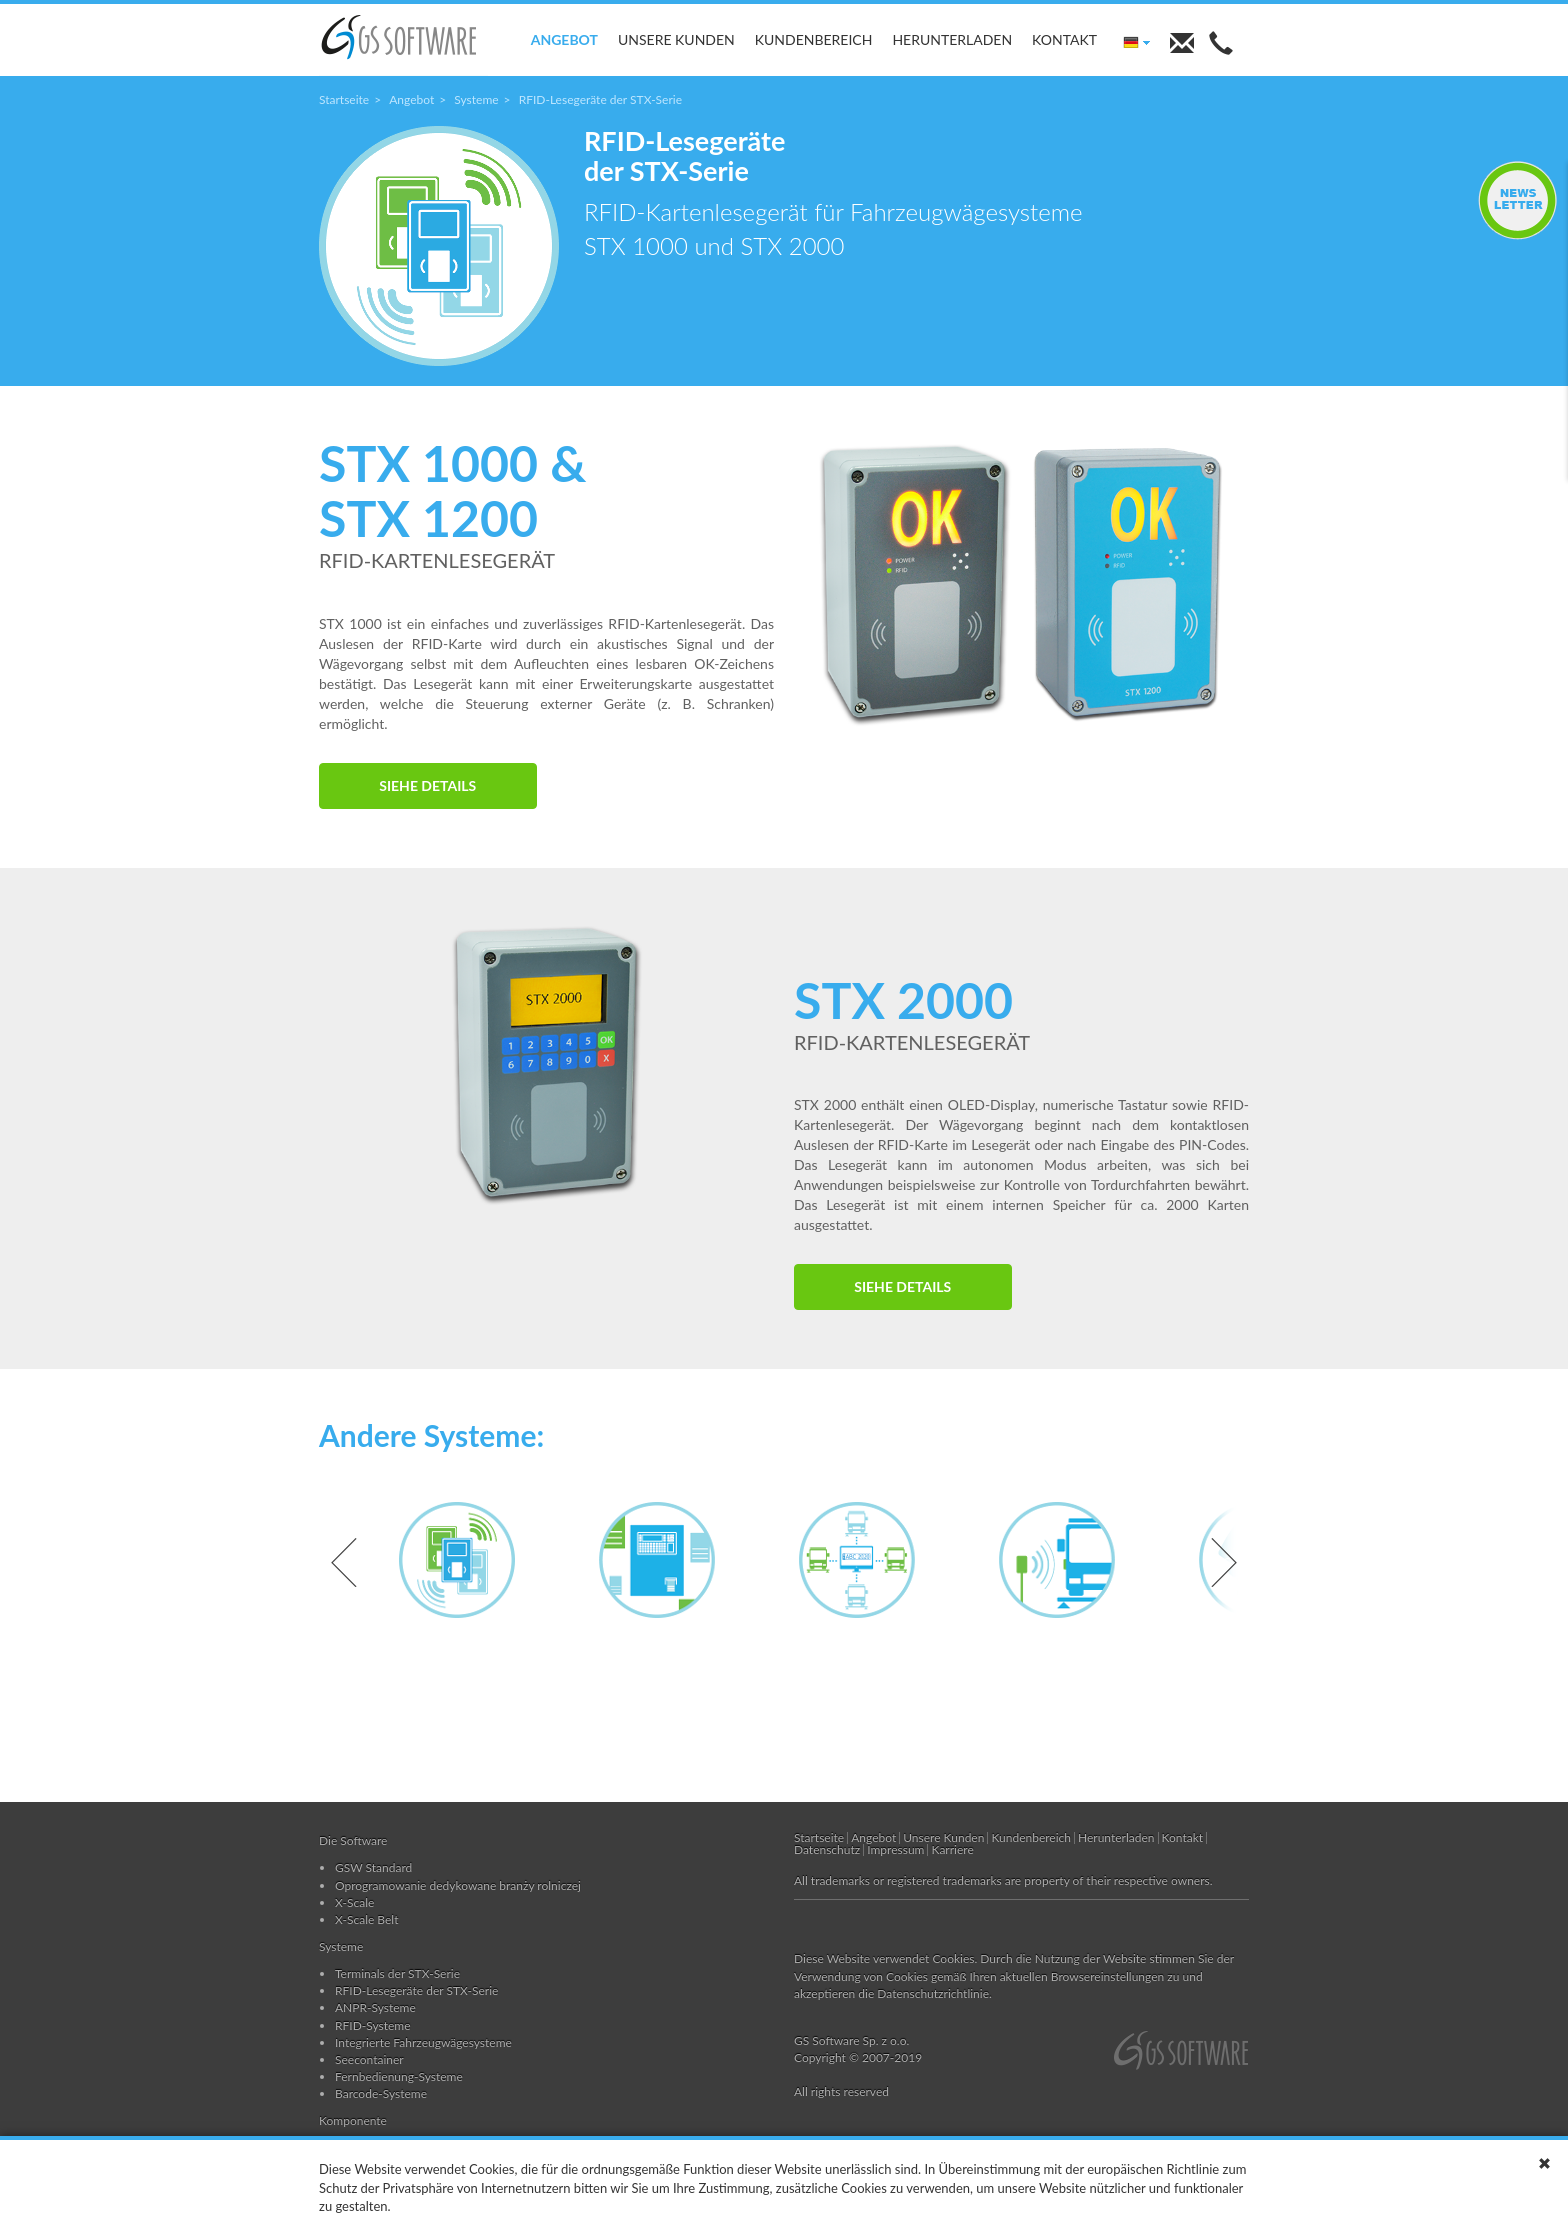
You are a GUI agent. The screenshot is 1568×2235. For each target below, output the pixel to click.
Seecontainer (369, 2059)
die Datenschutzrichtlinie (923, 1993)
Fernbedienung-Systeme (399, 2076)
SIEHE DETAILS (427, 785)
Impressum (895, 1849)
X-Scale (354, 1902)
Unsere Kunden (676, 39)
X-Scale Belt (367, 1919)
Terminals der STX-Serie (397, 1973)
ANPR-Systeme (375, 2007)
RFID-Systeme (373, 2025)
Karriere (952, 1849)
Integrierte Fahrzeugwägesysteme (423, 2042)
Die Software (353, 1840)
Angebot (564, 39)
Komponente (353, 2120)
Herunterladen (952, 39)
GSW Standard (373, 1867)
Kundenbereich (814, 39)
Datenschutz (827, 1849)
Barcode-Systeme (381, 2093)
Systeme (476, 99)
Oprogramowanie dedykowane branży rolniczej (458, 1885)
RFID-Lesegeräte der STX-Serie (416, 1990)
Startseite (344, 99)
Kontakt (1064, 39)
